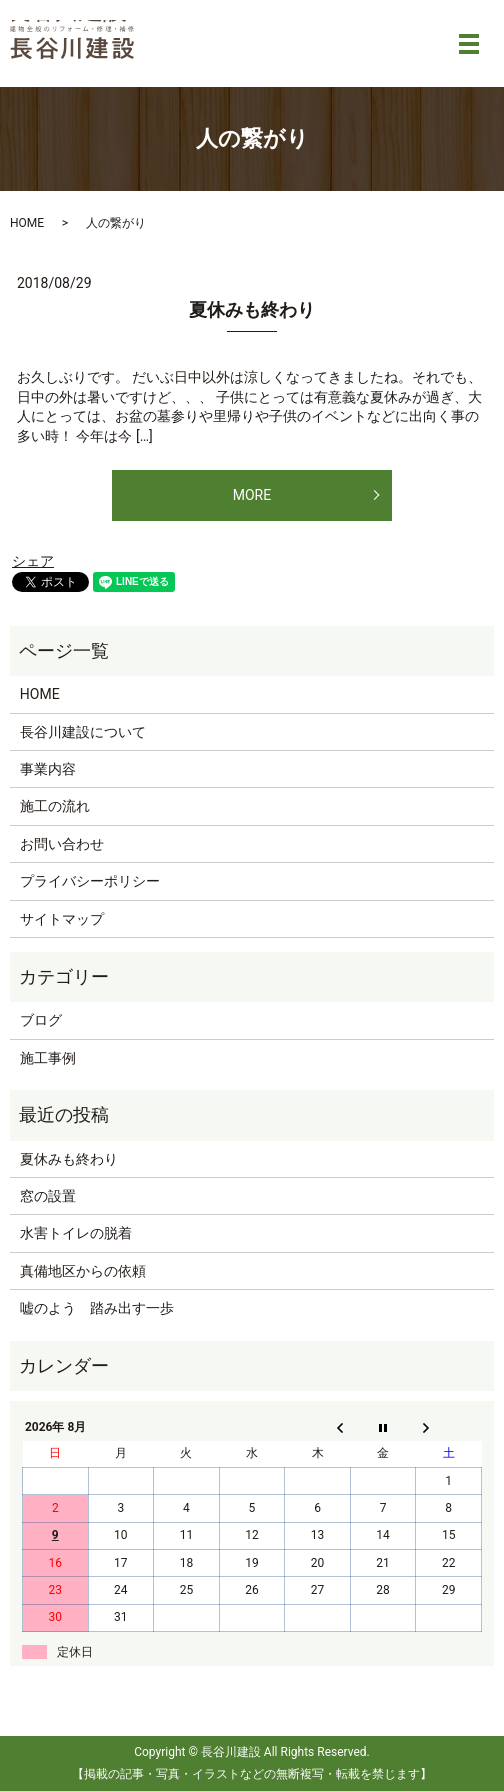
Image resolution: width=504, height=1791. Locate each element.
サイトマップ (62, 919)
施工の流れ (55, 806)
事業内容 (48, 769)
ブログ (41, 1020)
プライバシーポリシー (90, 881)
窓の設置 (48, 1196)
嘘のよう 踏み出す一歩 (97, 1308)
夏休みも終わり (252, 309)
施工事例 (48, 1058)
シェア (33, 561)
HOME (27, 223)
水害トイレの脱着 (76, 1233)
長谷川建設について (83, 732)
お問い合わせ (62, 844)
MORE (252, 495)
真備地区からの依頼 (83, 1271)
